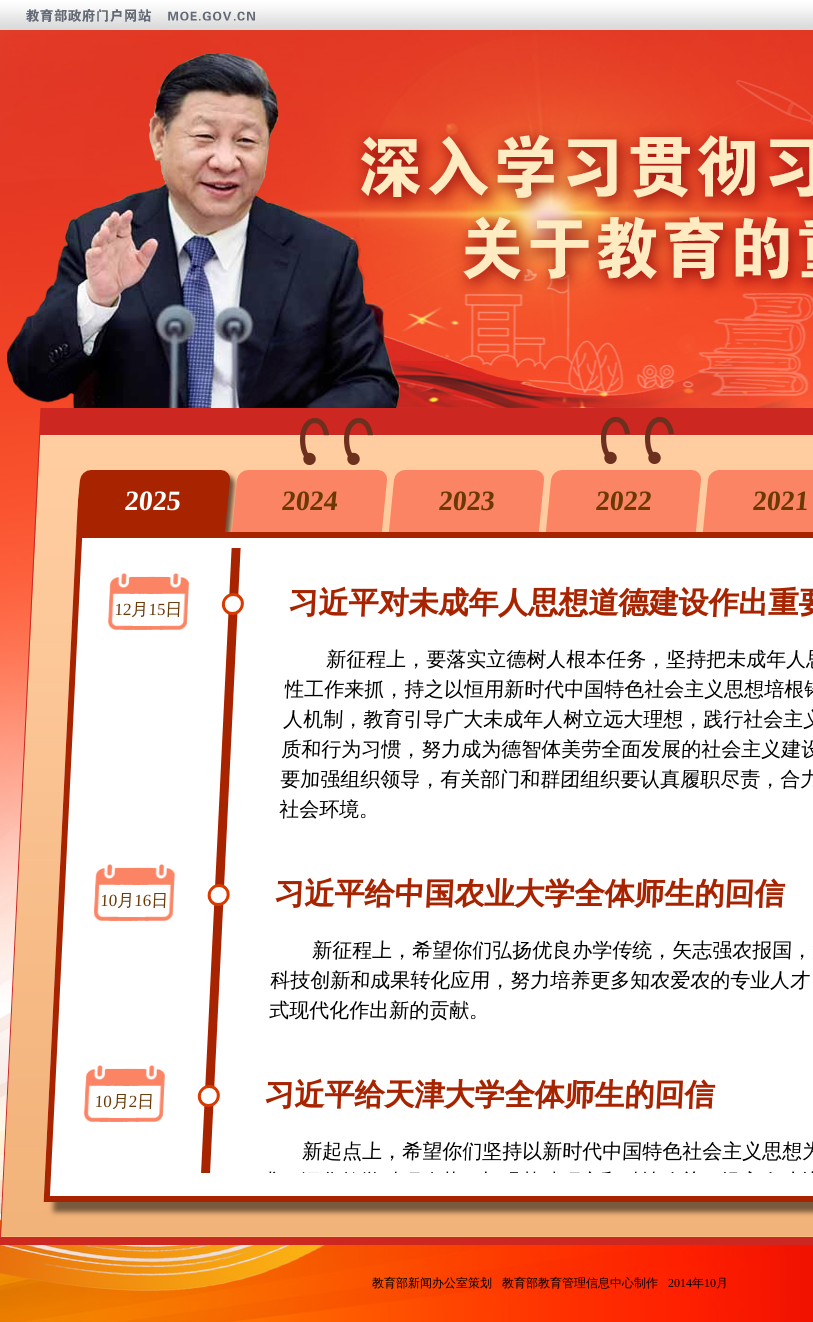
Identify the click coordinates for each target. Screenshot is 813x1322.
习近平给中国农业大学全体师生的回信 (530, 893)
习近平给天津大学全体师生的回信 (490, 1094)
